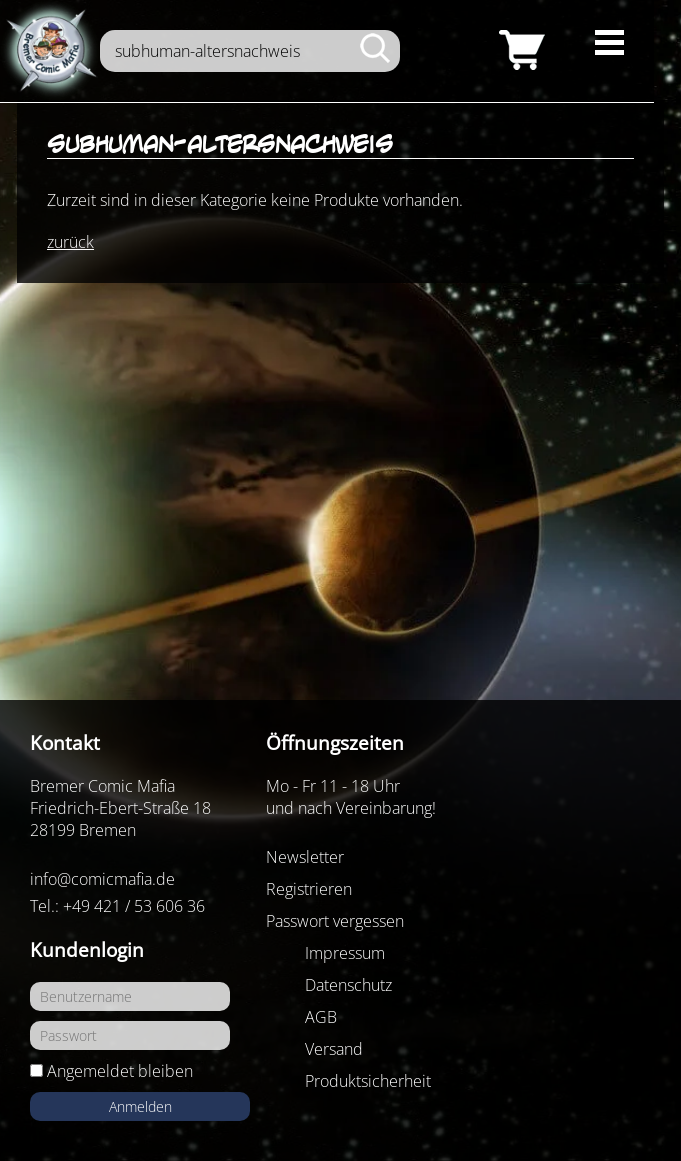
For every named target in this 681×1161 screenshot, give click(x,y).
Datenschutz (348, 985)
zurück (70, 242)
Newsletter (305, 857)
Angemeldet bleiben (120, 1071)
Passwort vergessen (335, 921)
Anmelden (140, 1106)
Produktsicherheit (368, 1081)
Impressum (345, 953)
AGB (321, 1017)
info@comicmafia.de (102, 879)
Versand (334, 1049)
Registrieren (309, 889)
